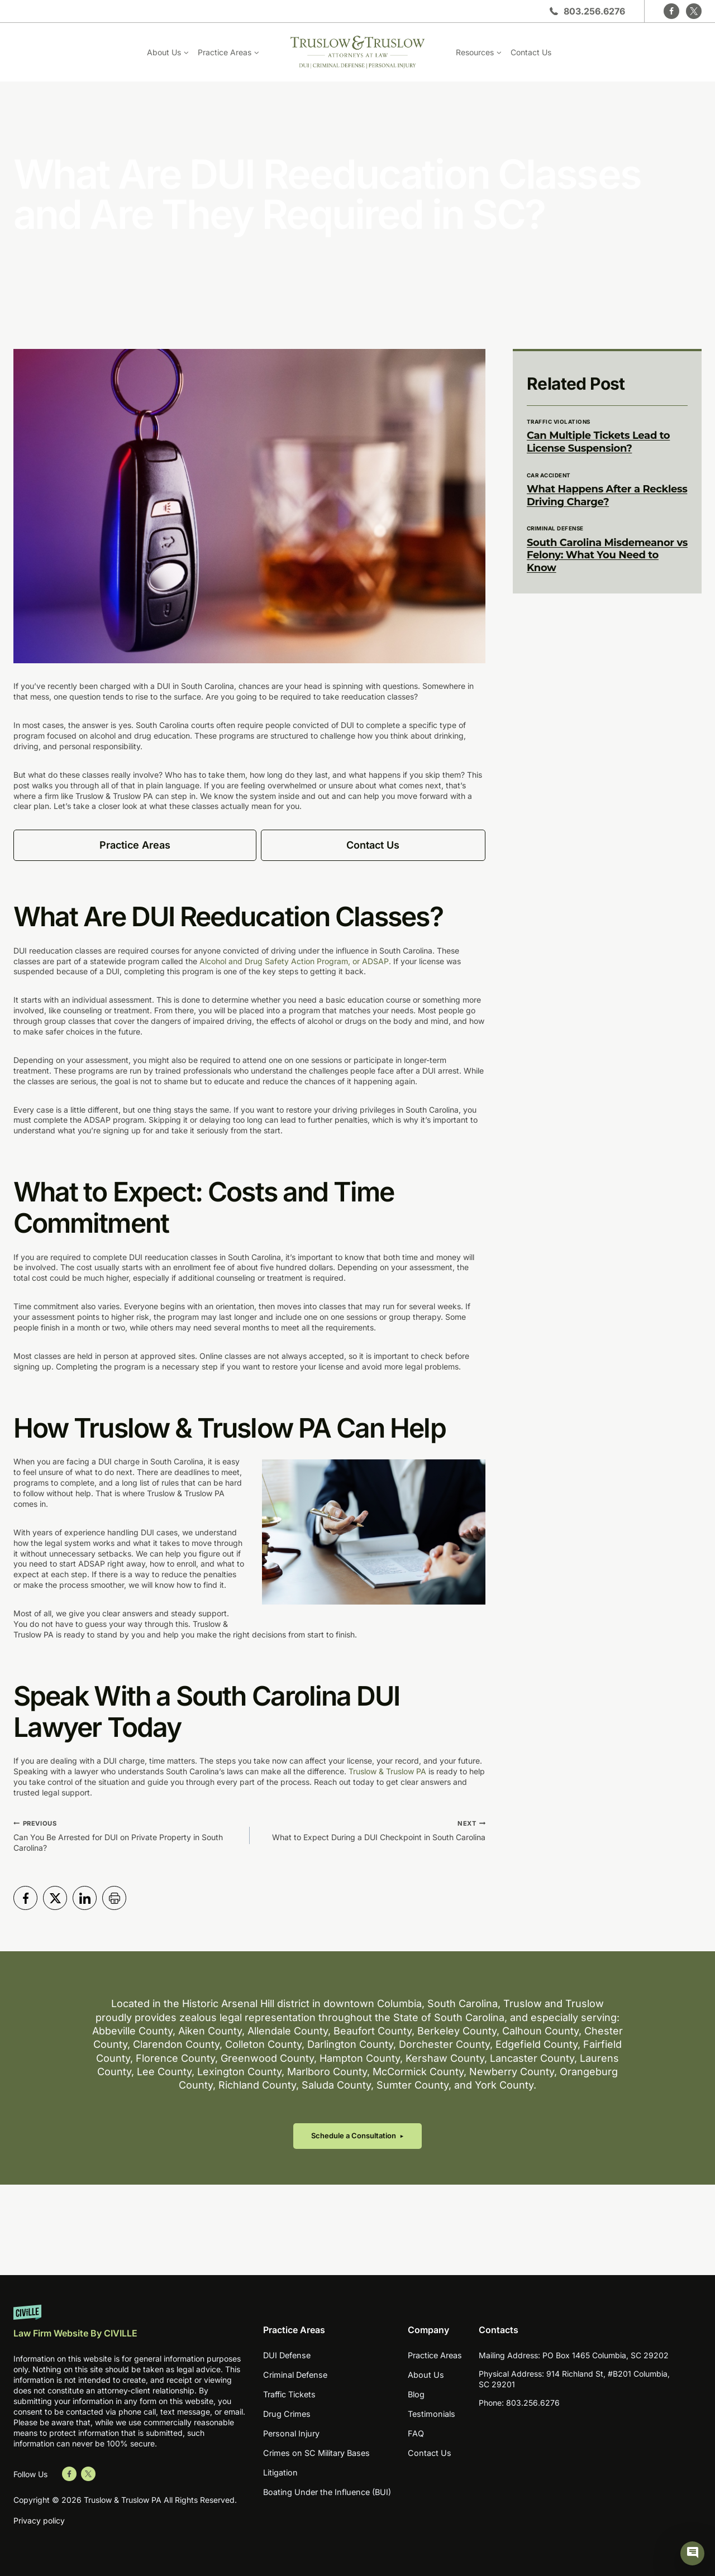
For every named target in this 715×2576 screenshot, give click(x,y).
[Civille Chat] (694, 2555)
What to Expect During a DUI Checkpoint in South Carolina (372, 1830)
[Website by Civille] (129, 2326)
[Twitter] (694, 11)
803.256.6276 (594, 11)
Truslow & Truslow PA (387, 1771)
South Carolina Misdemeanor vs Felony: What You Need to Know (607, 555)
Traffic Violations (558, 422)
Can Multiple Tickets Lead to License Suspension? (598, 441)
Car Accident (549, 475)
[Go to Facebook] (69, 2474)
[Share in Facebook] (25, 1898)
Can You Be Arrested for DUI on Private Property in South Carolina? (127, 1835)
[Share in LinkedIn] (85, 1898)
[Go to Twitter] (88, 2474)
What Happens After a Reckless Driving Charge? (607, 495)
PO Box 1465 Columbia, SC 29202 (605, 2360)
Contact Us (531, 52)
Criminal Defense (555, 528)
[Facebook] (671, 11)
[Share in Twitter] (55, 1898)
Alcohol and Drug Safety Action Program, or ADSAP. (295, 961)
